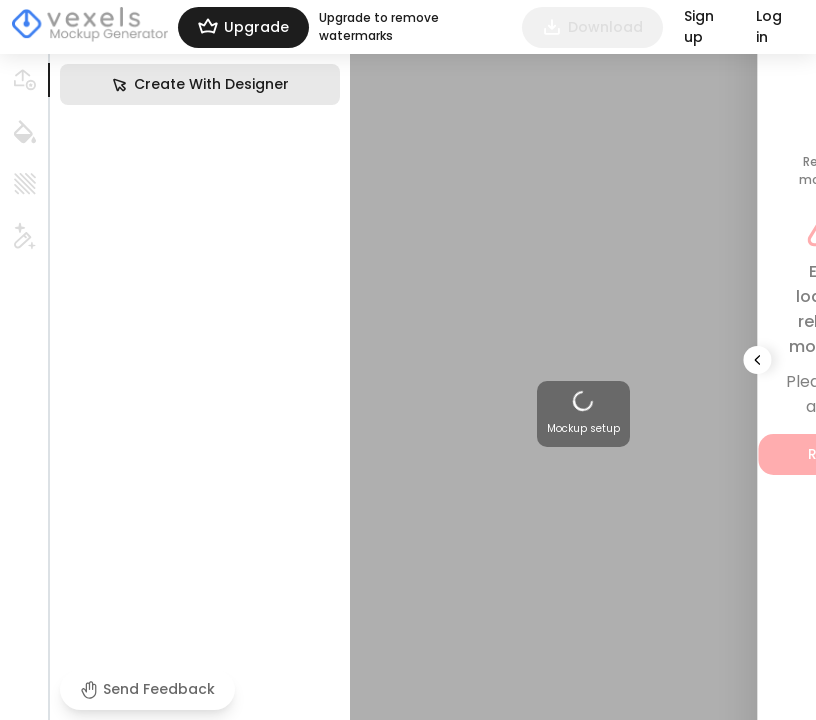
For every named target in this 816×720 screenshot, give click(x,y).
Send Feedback (147, 689)
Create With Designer (200, 84)
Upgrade (243, 27)
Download (592, 27)
